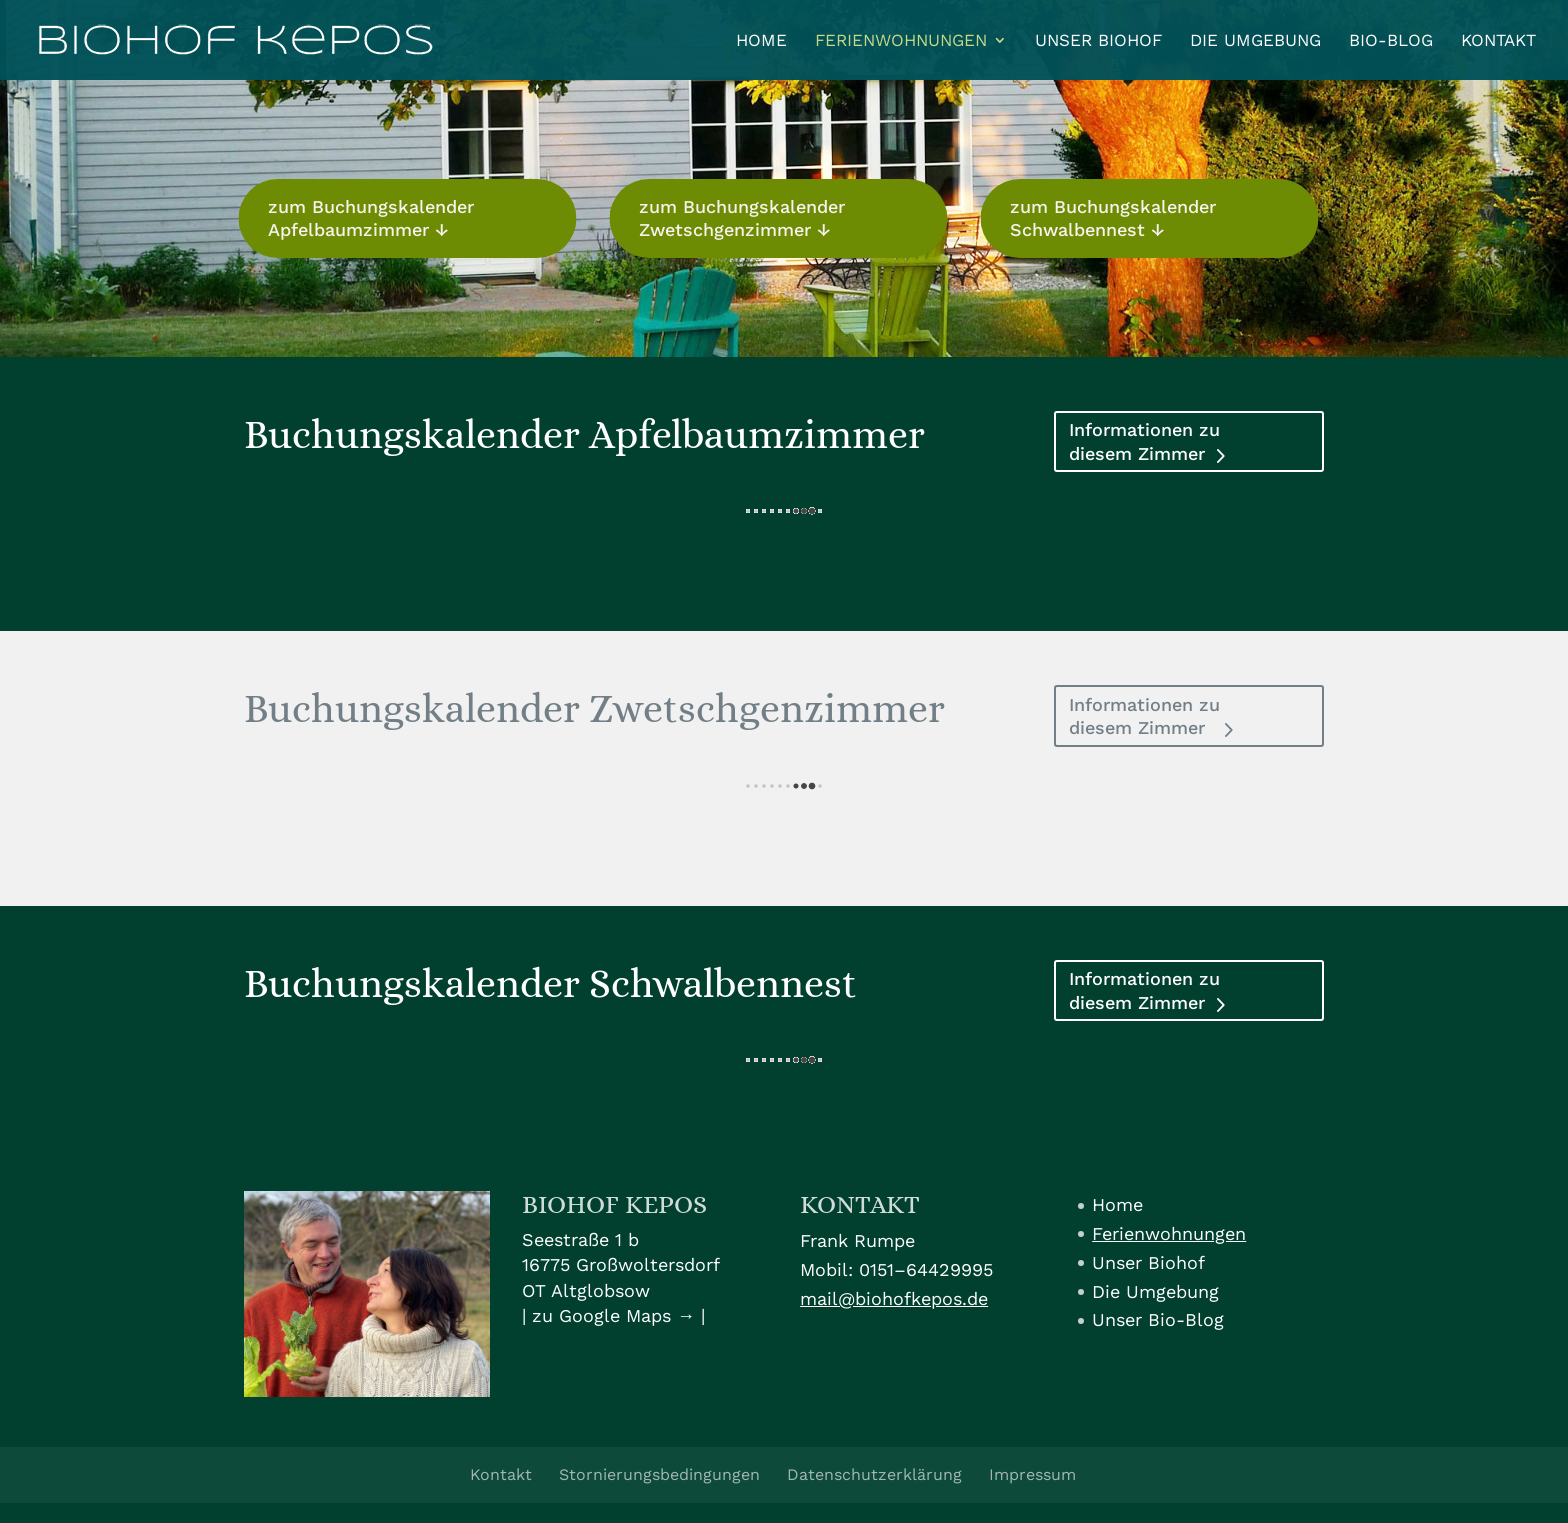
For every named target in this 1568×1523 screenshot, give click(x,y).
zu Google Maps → (613, 1315)
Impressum (1032, 1474)
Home (761, 41)
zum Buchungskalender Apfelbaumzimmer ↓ (363, 218)
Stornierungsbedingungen (659, 1474)
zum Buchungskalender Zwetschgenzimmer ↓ (734, 218)
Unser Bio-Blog (1158, 1319)
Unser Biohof (1098, 41)
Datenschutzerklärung (874, 1474)
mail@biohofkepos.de (894, 1298)
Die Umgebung (1255, 41)
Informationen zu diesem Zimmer (1144, 441)
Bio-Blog (1391, 41)
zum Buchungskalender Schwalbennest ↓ (1104, 218)
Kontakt (1498, 41)
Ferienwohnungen (901, 41)
